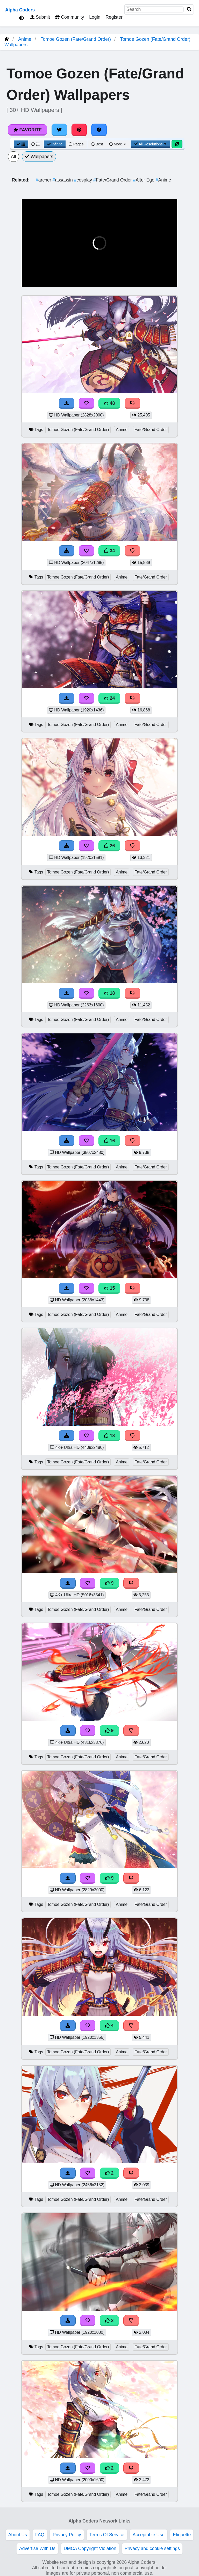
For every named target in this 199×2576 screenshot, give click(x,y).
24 (109, 698)
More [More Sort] (118, 144)
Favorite (27, 129)
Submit (40, 17)
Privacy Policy (67, 2534)
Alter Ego (144, 180)
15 (109, 1288)
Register (114, 17)
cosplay (83, 180)
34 (109, 550)
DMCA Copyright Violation (90, 2548)
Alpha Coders (20, 9)
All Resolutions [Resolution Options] (150, 144)
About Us (17, 2534)
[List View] (35, 144)
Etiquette (182, 2534)
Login (94, 17)
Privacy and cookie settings (152, 2548)
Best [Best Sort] (97, 144)
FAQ (39, 2534)
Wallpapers (39, 156)
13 (109, 1435)
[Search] (189, 9)
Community (69, 17)
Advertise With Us (37, 2548)
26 (109, 845)
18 (109, 993)
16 (109, 1140)
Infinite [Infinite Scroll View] (54, 144)
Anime (24, 39)
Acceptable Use (149, 2534)
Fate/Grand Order (113, 180)
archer (44, 180)
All (13, 156)
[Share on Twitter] (59, 130)
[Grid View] (21, 144)
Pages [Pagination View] (76, 144)
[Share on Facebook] (99, 130)
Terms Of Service (106, 2534)
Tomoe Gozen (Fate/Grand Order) (76, 39)
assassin (63, 180)
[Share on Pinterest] (79, 130)
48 (109, 403)
